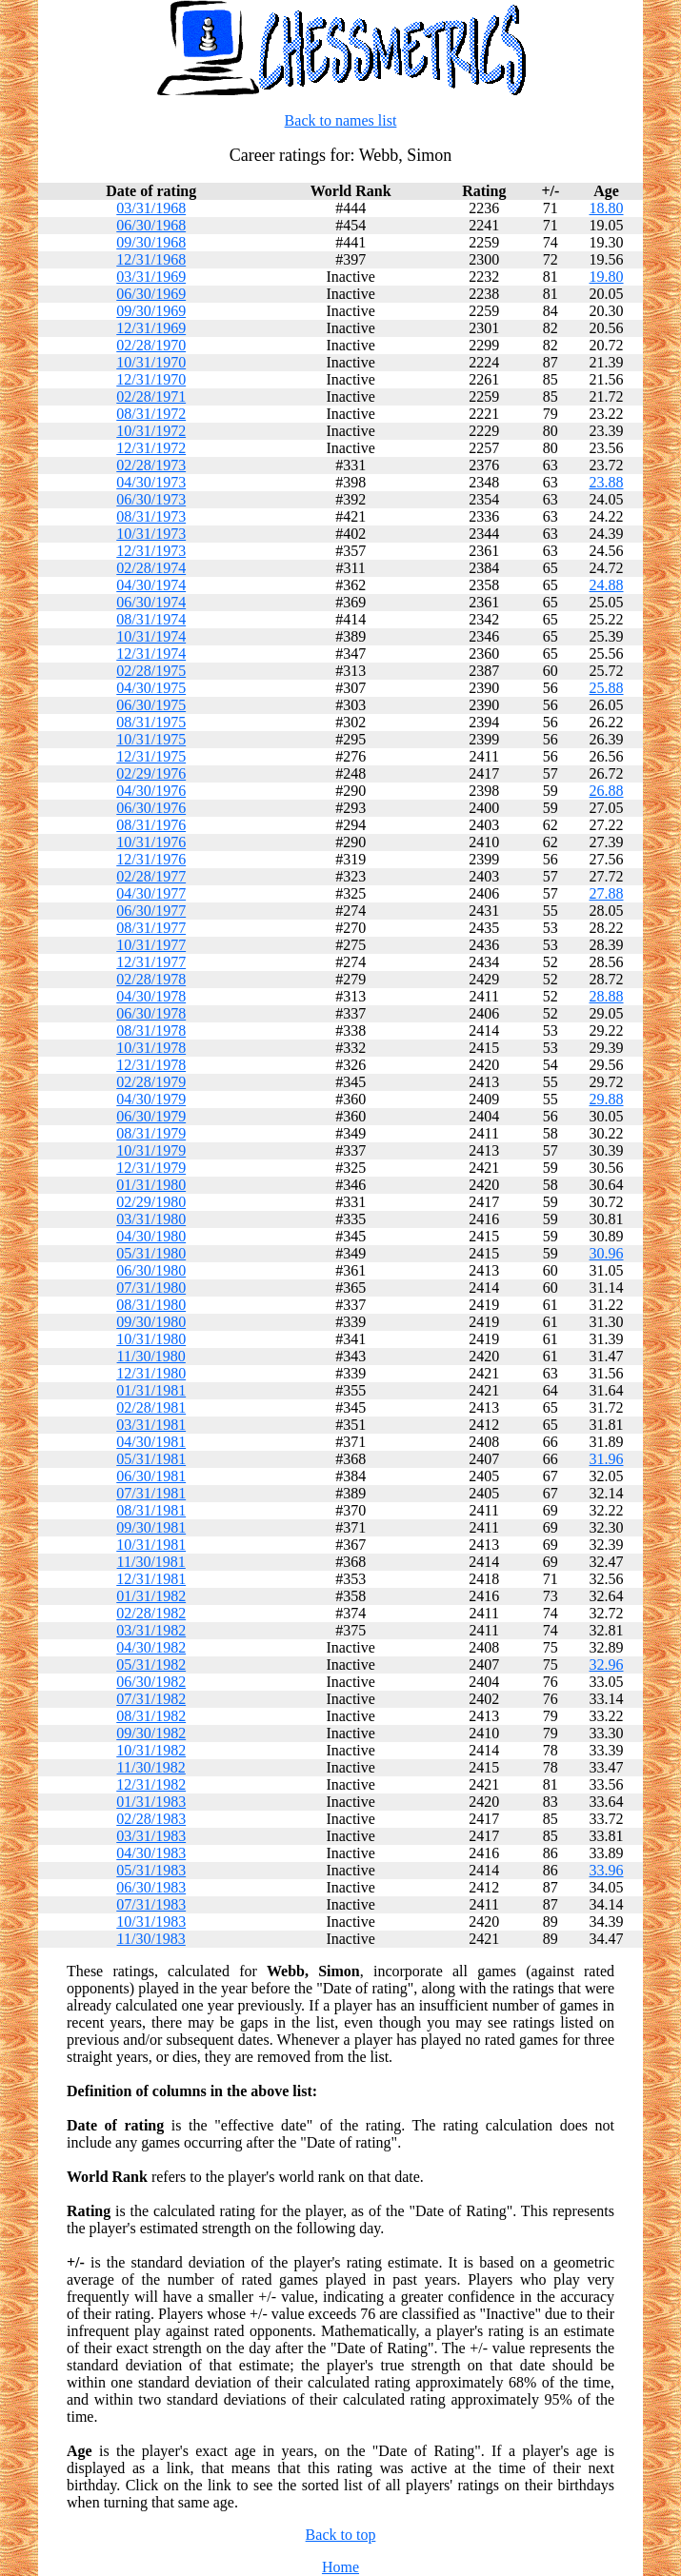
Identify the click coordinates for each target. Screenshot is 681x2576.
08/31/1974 (151, 619)
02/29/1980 (151, 1202)
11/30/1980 (151, 1356)
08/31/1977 (151, 928)
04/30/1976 (151, 791)
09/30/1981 (151, 1527)
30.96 (607, 1253)
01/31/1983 (151, 1801)
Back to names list (341, 120)
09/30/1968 (151, 242)
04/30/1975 (151, 688)
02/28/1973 (151, 465)
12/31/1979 (151, 1167)
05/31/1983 (151, 1870)
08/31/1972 (151, 414)
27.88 (607, 893)
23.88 (607, 482)
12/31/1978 (151, 1065)
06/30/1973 (151, 499)
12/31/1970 (151, 379)
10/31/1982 (151, 1750)
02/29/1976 (151, 773)
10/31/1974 (151, 636)
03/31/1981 (151, 1425)
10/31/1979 (151, 1150)
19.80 (607, 276)
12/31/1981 (151, 1579)
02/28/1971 (151, 396)
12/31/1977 (151, 962)
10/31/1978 (151, 1048)
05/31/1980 (151, 1253)
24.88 (607, 585)
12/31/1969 (151, 328)
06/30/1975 (151, 705)
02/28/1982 (151, 1613)
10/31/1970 (151, 362)
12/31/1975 (151, 756)
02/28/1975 (151, 671)
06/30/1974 (151, 602)
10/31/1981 (151, 1544)
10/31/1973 (151, 533)
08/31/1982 (151, 1716)
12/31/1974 (151, 653)
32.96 (607, 1664)
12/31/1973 (151, 551)
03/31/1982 (151, 1630)
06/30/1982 (151, 1682)
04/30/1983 (151, 1853)
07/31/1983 (151, 1904)
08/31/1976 (151, 825)
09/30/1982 (151, 1733)
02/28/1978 (151, 979)
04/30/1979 (151, 1099)
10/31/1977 (151, 945)
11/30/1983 (151, 1939)
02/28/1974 (151, 568)
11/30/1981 (151, 1562)
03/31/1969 (151, 276)
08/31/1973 (151, 516)
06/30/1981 (151, 1476)
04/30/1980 (151, 1236)
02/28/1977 (151, 876)
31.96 (607, 1459)
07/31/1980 (151, 1287)
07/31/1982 (151, 1699)
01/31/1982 (151, 1596)
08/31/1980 (151, 1305)
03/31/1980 (151, 1219)
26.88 (607, 791)
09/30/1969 (151, 311)
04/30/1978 (151, 996)
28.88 (607, 996)
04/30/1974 (151, 585)
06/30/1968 (151, 225)
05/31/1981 (151, 1459)
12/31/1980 (151, 1373)
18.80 (607, 208)
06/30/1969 (151, 294)
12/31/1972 (151, 448)
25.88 (607, 688)
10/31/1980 (151, 1339)
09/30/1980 (151, 1322)
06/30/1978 (151, 1013)
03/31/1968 (151, 208)
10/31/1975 (151, 739)
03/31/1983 (151, 1836)
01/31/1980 (151, 1185)
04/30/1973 (151, 482)
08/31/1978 (151, 1030)
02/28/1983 (151, 1819)
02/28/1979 (151, 1082)
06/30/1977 (151, 910)
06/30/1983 (151, 1887)
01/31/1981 (151, 1390)
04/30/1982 (151, 1647)
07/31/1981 (151, 1493)
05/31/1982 (151, 1664)
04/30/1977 (151, 893)
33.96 (607, 1870)
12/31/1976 (151, 859)
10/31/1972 (151, 431)
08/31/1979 (151, 1133)
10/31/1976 (151, 842)
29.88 (607, 1099)
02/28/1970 (151, 345)
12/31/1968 (151, 259)
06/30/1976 (151, 808)
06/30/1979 (151, 1116)
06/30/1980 (151, 1270)
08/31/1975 (151, 722)
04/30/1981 (151, 1442)
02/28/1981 (151, 1407)
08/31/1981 (151, 1510)
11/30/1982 (151, 1767)
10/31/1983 (151, 1921)
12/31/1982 (151, 1784)
